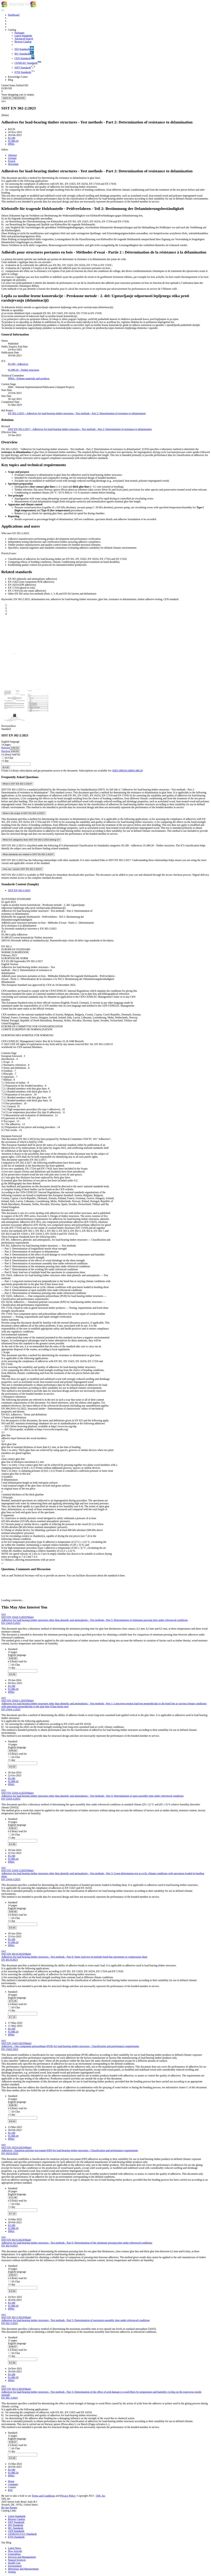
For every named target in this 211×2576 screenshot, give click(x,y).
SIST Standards (16, 2522)
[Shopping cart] (105, 91)
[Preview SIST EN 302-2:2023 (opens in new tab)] (5, 747)
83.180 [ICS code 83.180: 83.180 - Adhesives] (11, 138)
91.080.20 (137, 770)
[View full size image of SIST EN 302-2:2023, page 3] (13, 723)
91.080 (128, 770)
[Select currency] (14, 85)
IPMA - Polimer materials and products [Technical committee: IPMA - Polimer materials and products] (28, 378)
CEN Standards (16, 2531)
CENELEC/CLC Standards (22, 2534)
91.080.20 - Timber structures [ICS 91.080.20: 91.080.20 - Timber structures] (23, 370)
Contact (12, 2487)
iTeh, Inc (100, 2495)
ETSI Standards (16, 2537)
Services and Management (22, 2557)
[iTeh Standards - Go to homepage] (15, 6)
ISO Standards (15, 2525)
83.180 (118, 770)
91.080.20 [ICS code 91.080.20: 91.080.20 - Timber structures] (13, 141)
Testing (12, 2571)
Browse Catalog (16, 2519)
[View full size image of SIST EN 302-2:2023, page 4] (38, 723)
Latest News (14, 2548)
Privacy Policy (68, 2495)
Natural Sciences (17, 2560)
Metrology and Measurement (23, 2568)
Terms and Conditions (43, 2495)
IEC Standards (15, 2528)
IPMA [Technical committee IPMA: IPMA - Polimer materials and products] (11, 144)
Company (13, 2484)
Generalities (14, 2554)
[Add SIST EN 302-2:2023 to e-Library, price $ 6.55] (5, 767)
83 (113, 770)
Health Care (14, 2563)
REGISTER (19, 98)
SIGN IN (7, 98)
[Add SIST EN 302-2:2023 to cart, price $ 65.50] (15, 748)
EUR (4, 88)
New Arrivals (15, 2551)
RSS (10, 2490)
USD (9, 88)
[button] (4, 149)
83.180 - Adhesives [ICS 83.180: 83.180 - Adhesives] (18, 364)
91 (123, 770)
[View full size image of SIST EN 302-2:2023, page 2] (13, 687)
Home (11, 2481)
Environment (15, 2565)
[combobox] (15, 764)
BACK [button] (11, 129)
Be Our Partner (9, 2507)
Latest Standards (16, 2516)
